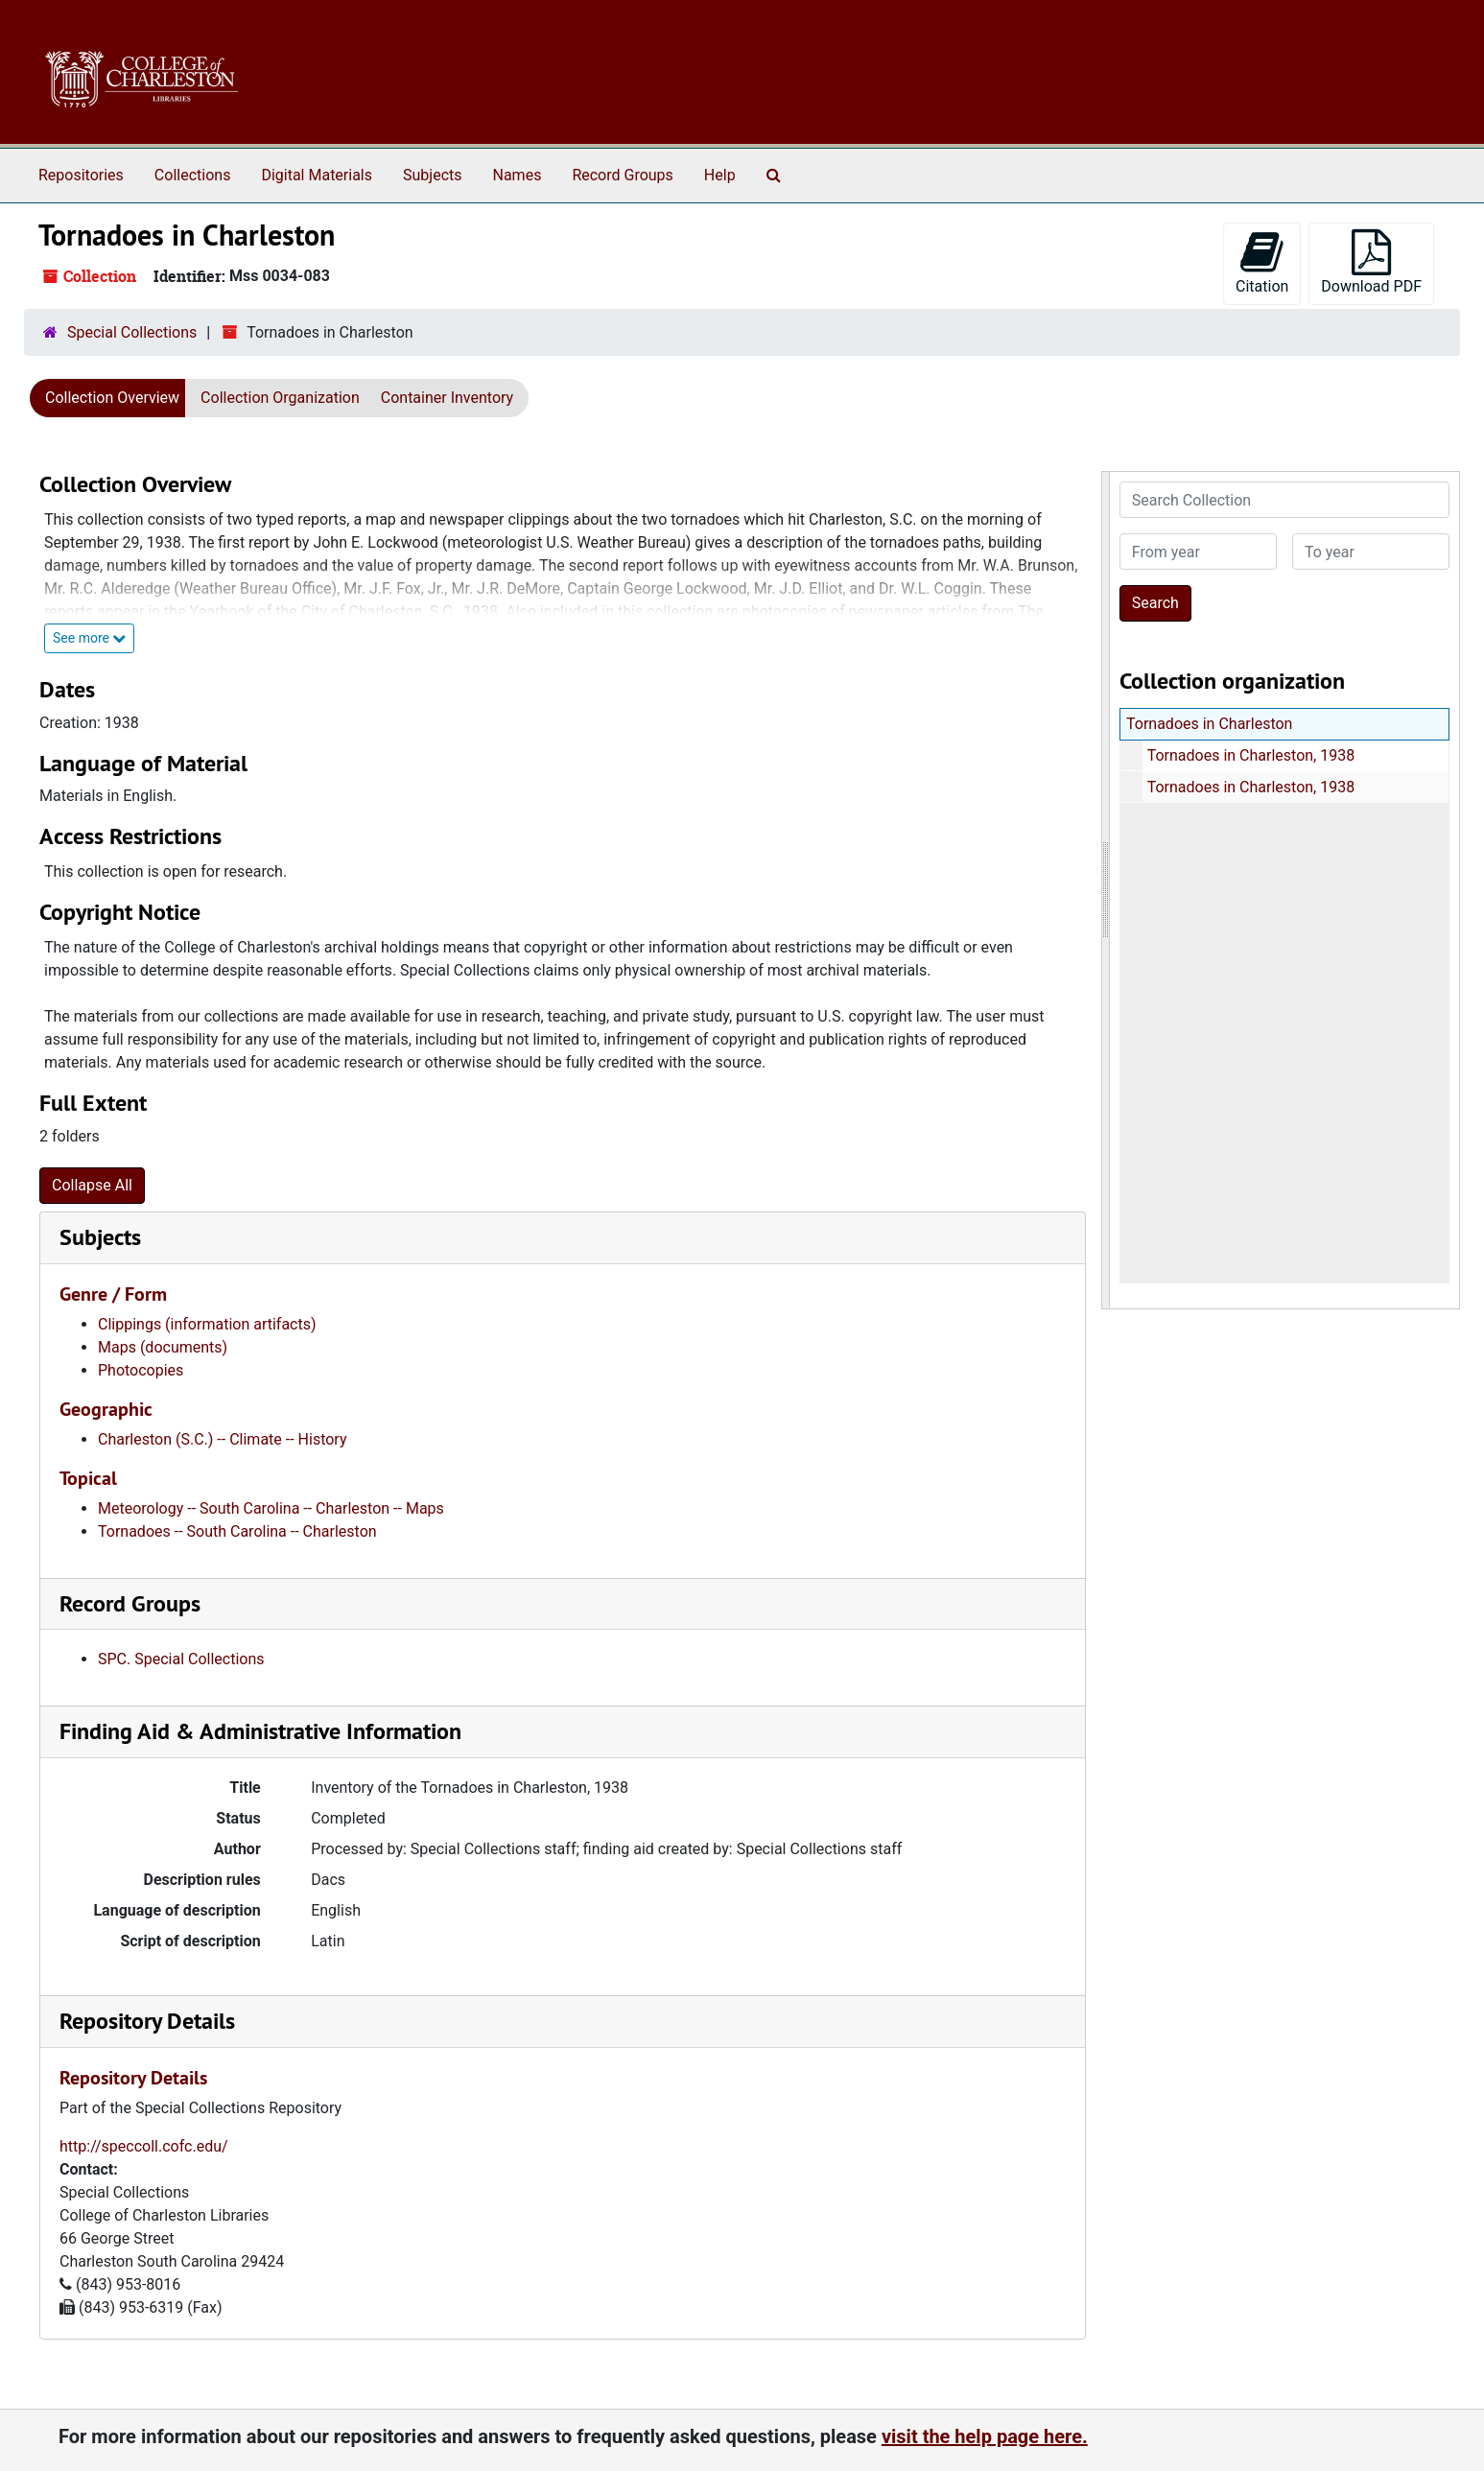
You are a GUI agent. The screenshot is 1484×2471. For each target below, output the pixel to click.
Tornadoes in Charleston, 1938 (1250, 755)
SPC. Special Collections (181, 1659)
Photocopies (140, 1370)
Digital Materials (316, 175)
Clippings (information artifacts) (207, 1324)
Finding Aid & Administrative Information (260, 1731)
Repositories (81, 175)
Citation (1262, 262)
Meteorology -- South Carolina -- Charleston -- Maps (271, 1508)
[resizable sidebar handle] (1106, 890)
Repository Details (147, 2021)
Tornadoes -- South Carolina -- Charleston (237, 1531)
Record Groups (622, 175)
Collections (192, 175)
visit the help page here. (985, 2436)
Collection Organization (280, 397)
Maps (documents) (162, 1347)
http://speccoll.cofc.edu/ (143, 2146)
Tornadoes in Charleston (1209, 724)
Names (517, 175)
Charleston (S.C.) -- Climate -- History (222, 1439)
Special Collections (132, 332)
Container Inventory (447, 397)
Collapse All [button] (92, 1185)
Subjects (432, 175)
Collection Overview (112, 397)
